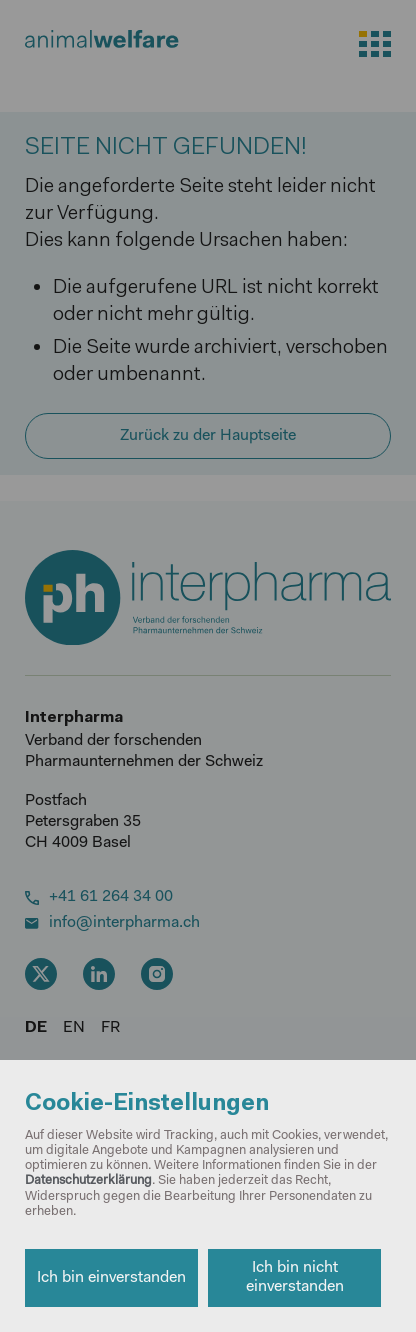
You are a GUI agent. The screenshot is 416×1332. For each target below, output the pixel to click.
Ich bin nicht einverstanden (295, 1277)
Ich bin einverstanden (111, 1278)
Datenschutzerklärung (88, 1180)
